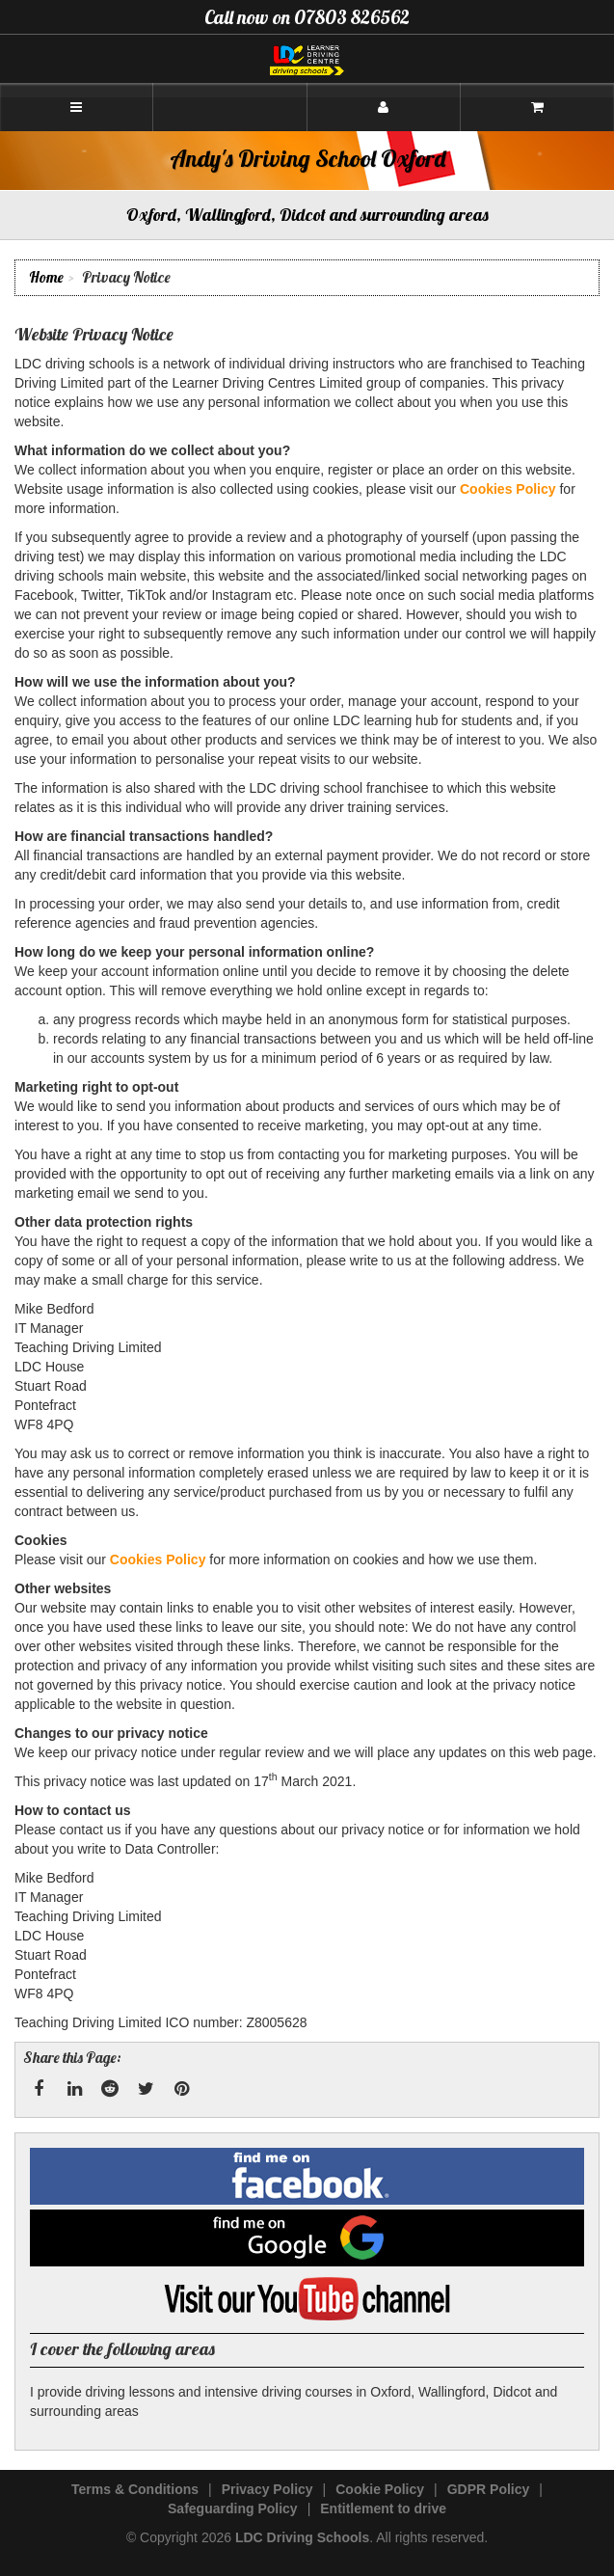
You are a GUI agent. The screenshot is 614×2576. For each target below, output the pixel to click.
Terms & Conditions (135, 2489)
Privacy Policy (267, 2489)
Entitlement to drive (383, 2508)
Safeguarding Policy (233, 2508)
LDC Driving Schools (302, 2537)
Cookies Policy (508, 489)
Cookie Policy (379, 2489)
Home (46, 277)
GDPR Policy (488, 2489)
